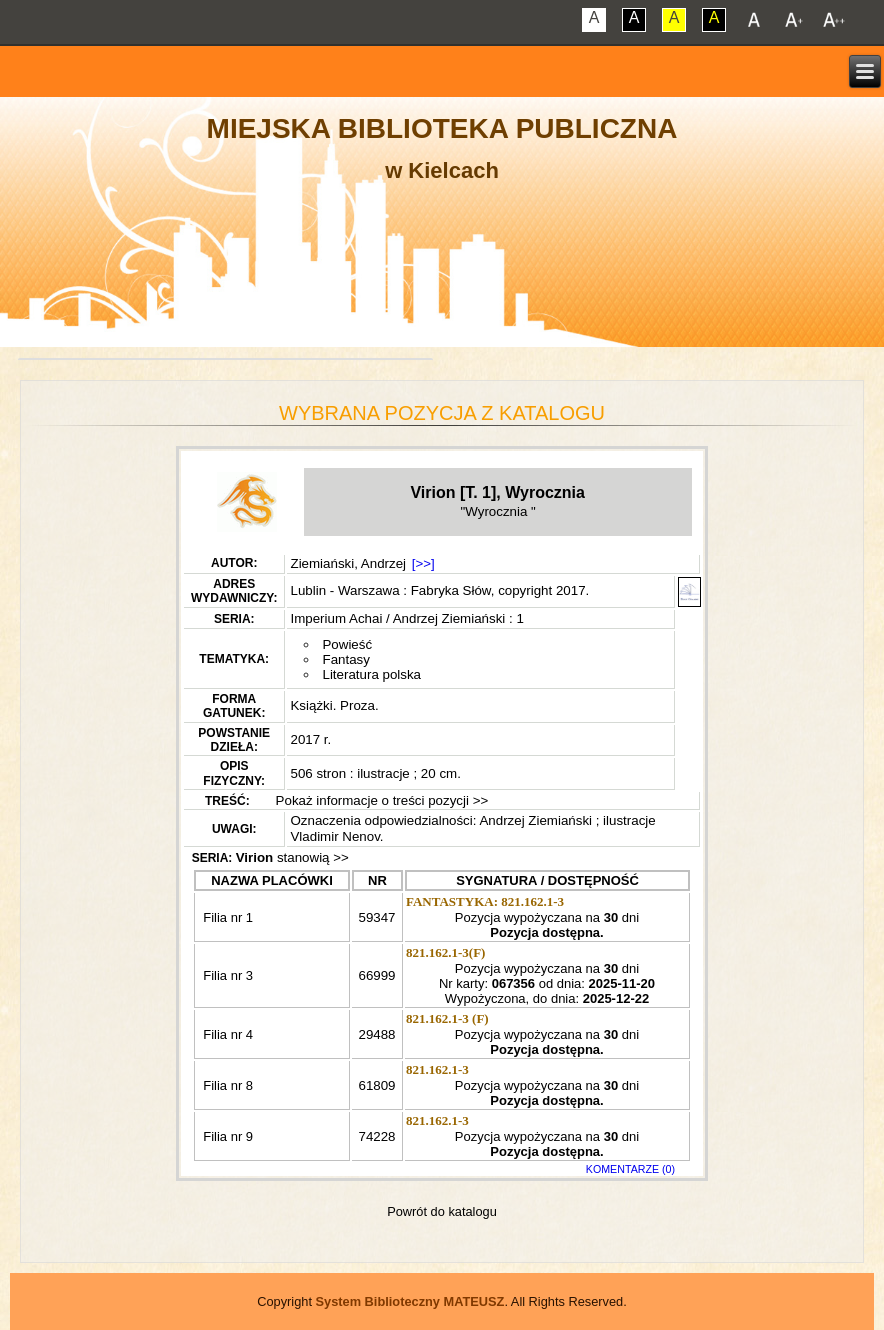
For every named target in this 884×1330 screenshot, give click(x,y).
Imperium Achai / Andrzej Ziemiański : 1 (406, 618)
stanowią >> (292, 857)
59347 (376, 917)
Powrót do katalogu (442, 1211)
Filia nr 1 (241, 917)
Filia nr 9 (226, 1136)
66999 (376, 975)
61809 (376, 1085)
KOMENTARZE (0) (630, 1169)
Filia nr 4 (226, 1034)
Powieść (347, 644)
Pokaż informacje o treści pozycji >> (380, 800)
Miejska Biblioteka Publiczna (442, 128)
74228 (376, 1136)
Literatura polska (371, 674)
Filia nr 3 (226, 975)
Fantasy (345, 659)
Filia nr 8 (226, 1085)
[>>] (423, 563)
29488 (376, 1034)
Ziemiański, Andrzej (348, 563)
